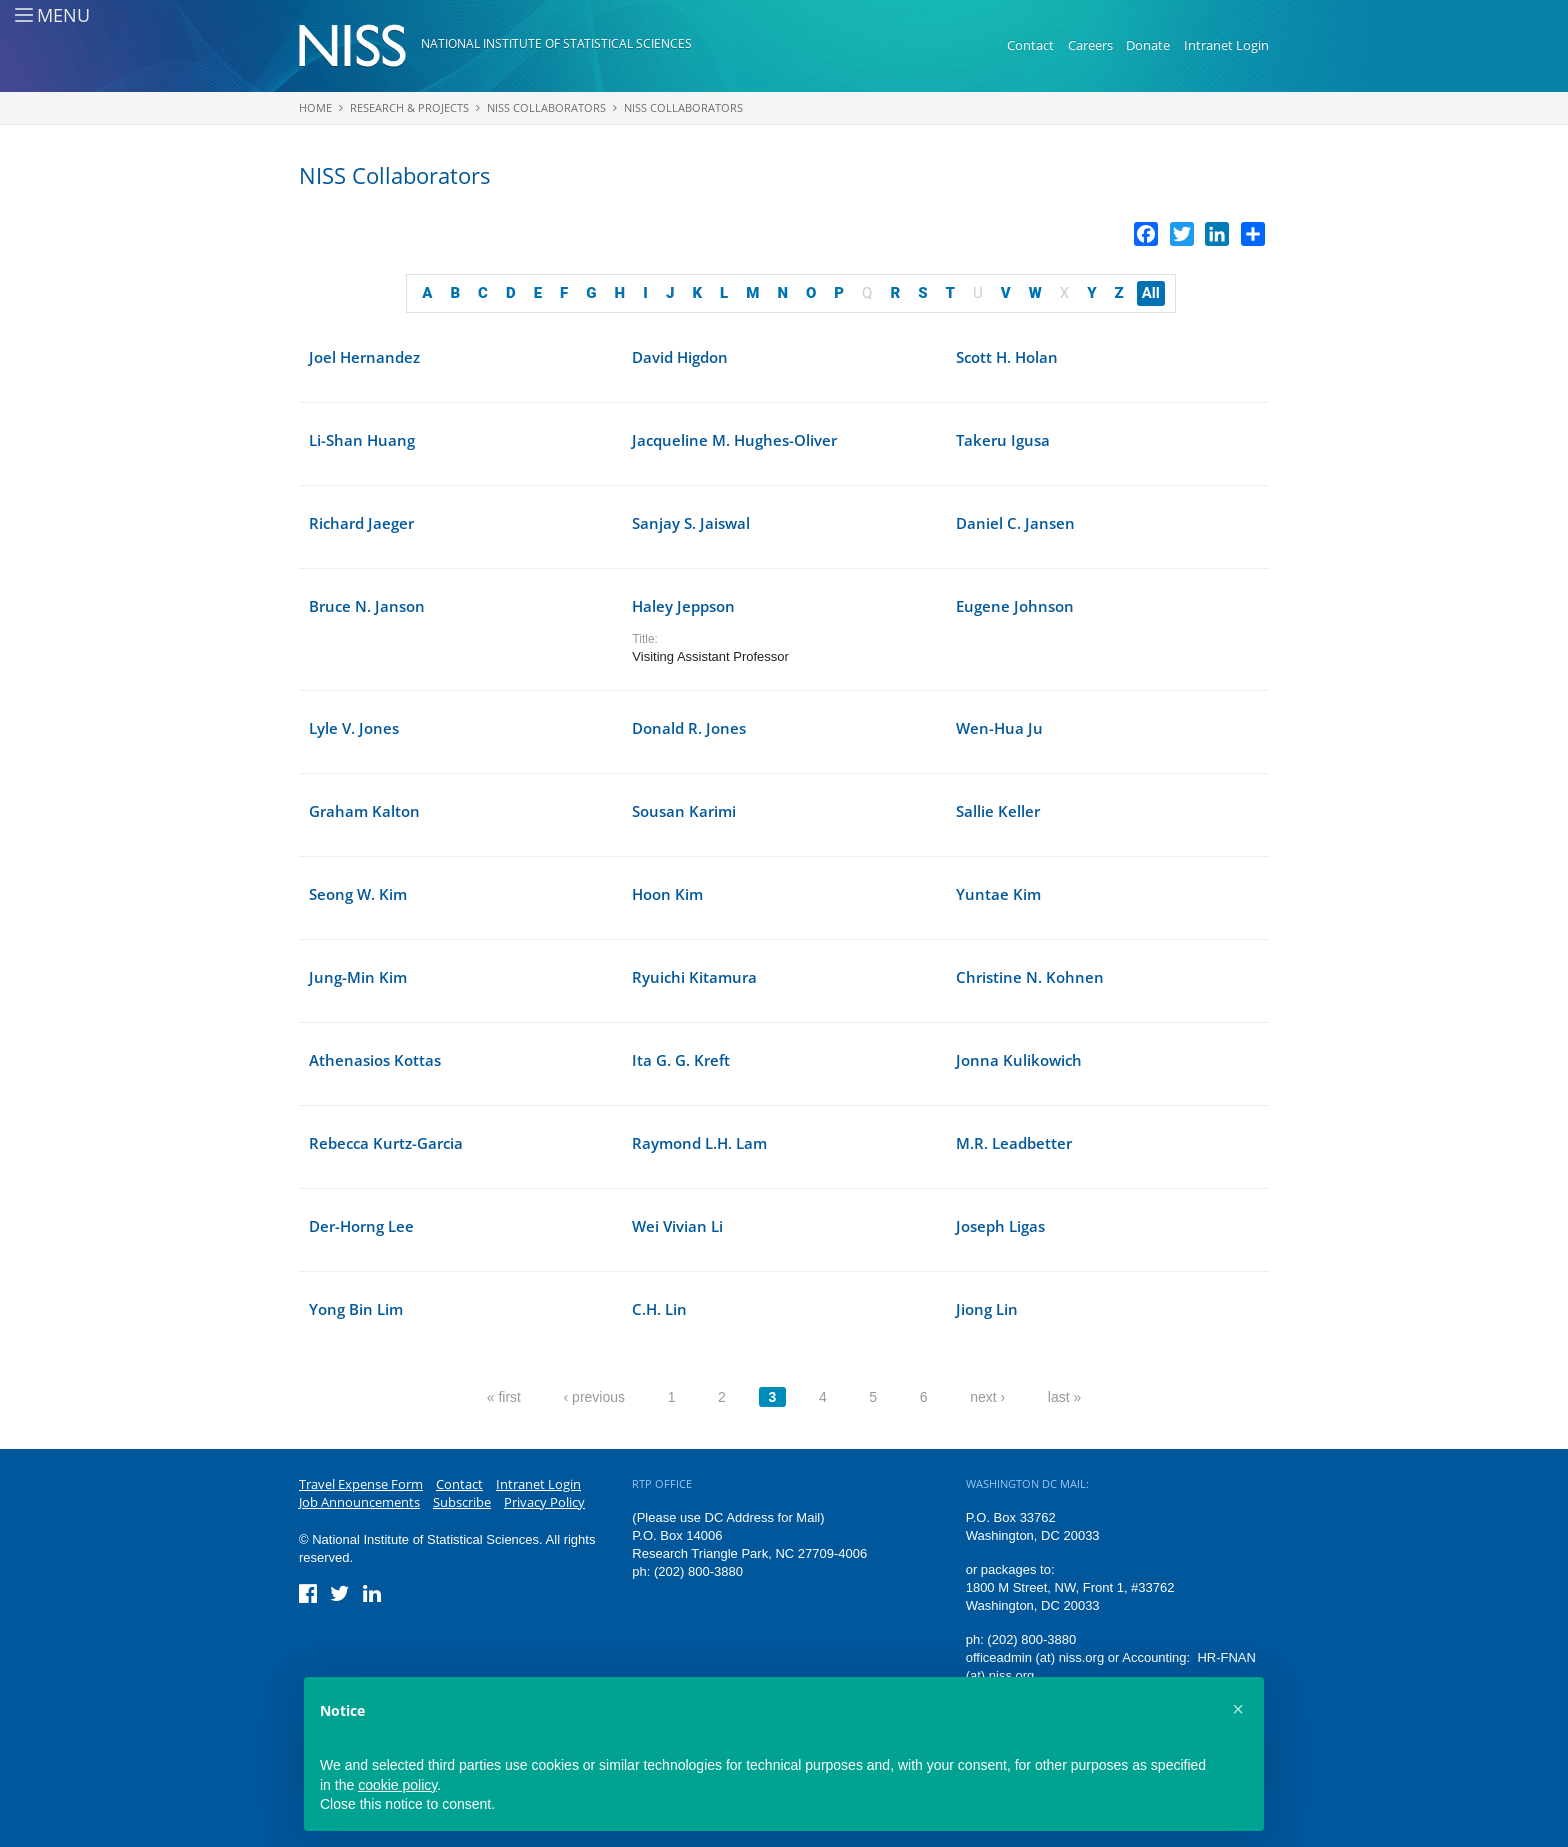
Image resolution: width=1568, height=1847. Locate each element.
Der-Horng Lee (361, 1226)
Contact (1030, 45)
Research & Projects (409, 107)
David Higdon (680, 357)
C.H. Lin (659, 1309)
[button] (1238, 1709)
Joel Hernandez (364, 357)
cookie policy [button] (397, 1785)
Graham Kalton (364, 811)
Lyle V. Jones (354, 728)
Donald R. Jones (689, 728)
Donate (1148, 45)
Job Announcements (359, 1502)
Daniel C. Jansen (1015, 523)
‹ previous (594, 1397)
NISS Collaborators (546, 107)
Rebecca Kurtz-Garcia (386, 1143)
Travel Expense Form (361, 1484)
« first (504, 1397)
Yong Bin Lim (356, 1309)
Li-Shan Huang (362, 440)
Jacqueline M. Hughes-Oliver (734, 440)
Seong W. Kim (358, 894)
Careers (1090, 45)
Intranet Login (1226, 45)
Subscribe (462, 1502)
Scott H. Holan (1007, 357)
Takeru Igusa (1003, 440)
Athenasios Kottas (375, 1060)
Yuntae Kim (998, 894)
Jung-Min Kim (358, 977)
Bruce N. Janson (367, 606)
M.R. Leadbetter (1014, 1143)
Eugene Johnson (1015, 606)
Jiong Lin (987, 1309)
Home (315, 107)
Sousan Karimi (684, 811)
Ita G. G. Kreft (681, 1060)
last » (1064, 1397)
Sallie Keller (998, 811)
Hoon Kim (667, 894)
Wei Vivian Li (677, 1226)
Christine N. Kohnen (1030, 977)
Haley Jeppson (683, 606)
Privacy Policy (544, 1502)
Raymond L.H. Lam (699, 1143)
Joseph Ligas (1000, 1226)
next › (987, 1397)
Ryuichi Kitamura (694, 977)
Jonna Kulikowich (1019, 1060)
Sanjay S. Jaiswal (691, 523)
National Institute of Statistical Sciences (556, 43)
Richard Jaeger (361, 523)
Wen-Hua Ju (999, 728)
